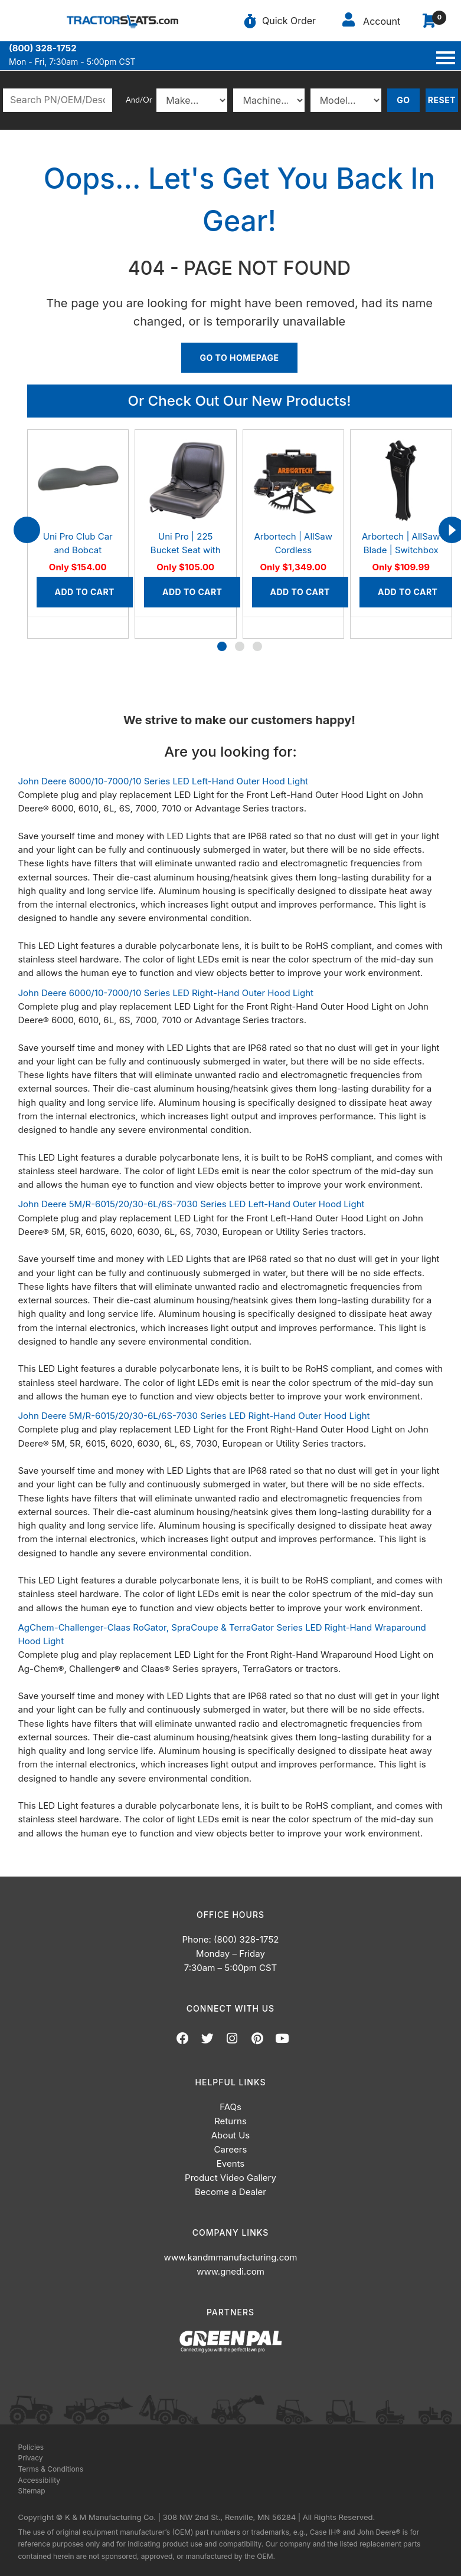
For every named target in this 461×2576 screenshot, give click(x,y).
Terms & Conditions (51, 2469)
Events (230, 2163)
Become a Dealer (230, 2191)
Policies (31, 2447)
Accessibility (39, 2480)
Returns (230, 2121)
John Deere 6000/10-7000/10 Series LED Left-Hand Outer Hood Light (163, 781)
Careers (230, 2149)
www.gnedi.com (230, 2271)
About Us (230, 2135)
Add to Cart (85, 592)
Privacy (30, 2457)
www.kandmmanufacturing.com (230, 2257)
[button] (222, 646)
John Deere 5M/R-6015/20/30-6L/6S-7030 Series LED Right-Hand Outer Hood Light (194, 1415)
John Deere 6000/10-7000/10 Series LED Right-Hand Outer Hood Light (166, 992)
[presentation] (27, 530)
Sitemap (31, 2490)
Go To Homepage (239, 358)
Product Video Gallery (230, 2177)
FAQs (230, 2106)
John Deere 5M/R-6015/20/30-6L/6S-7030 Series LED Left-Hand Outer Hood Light (191, 1204)
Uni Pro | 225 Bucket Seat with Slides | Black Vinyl (185, 550)
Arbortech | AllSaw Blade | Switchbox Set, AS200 (401, 550)
